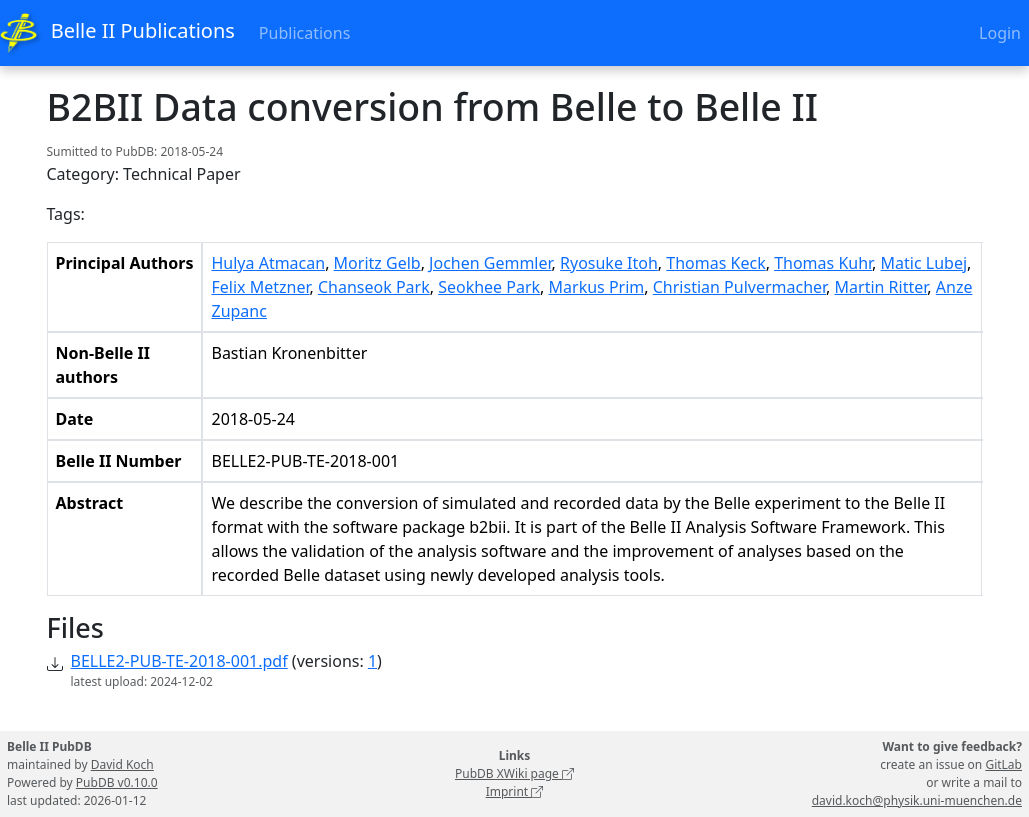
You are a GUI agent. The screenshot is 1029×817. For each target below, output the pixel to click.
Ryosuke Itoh (609, 263)
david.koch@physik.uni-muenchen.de (917, 800)
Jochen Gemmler (490, 263)
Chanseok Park (374, 287)
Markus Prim (597, 287)
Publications (304, 33)
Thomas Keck (715, 263)
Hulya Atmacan (268, 263)
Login (1000, 33)
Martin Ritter (881, 287)
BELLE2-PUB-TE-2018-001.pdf (179, 661)
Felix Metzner (260, 287)
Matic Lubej (924, 263)
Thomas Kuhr (823, 263)
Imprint (515, 791)
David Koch (122, 764)
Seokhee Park (489, 287)
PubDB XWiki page (514, 773)
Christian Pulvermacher (739, 287)
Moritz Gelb (377, 263)
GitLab (1003, 764)
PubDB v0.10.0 (117, 782)
